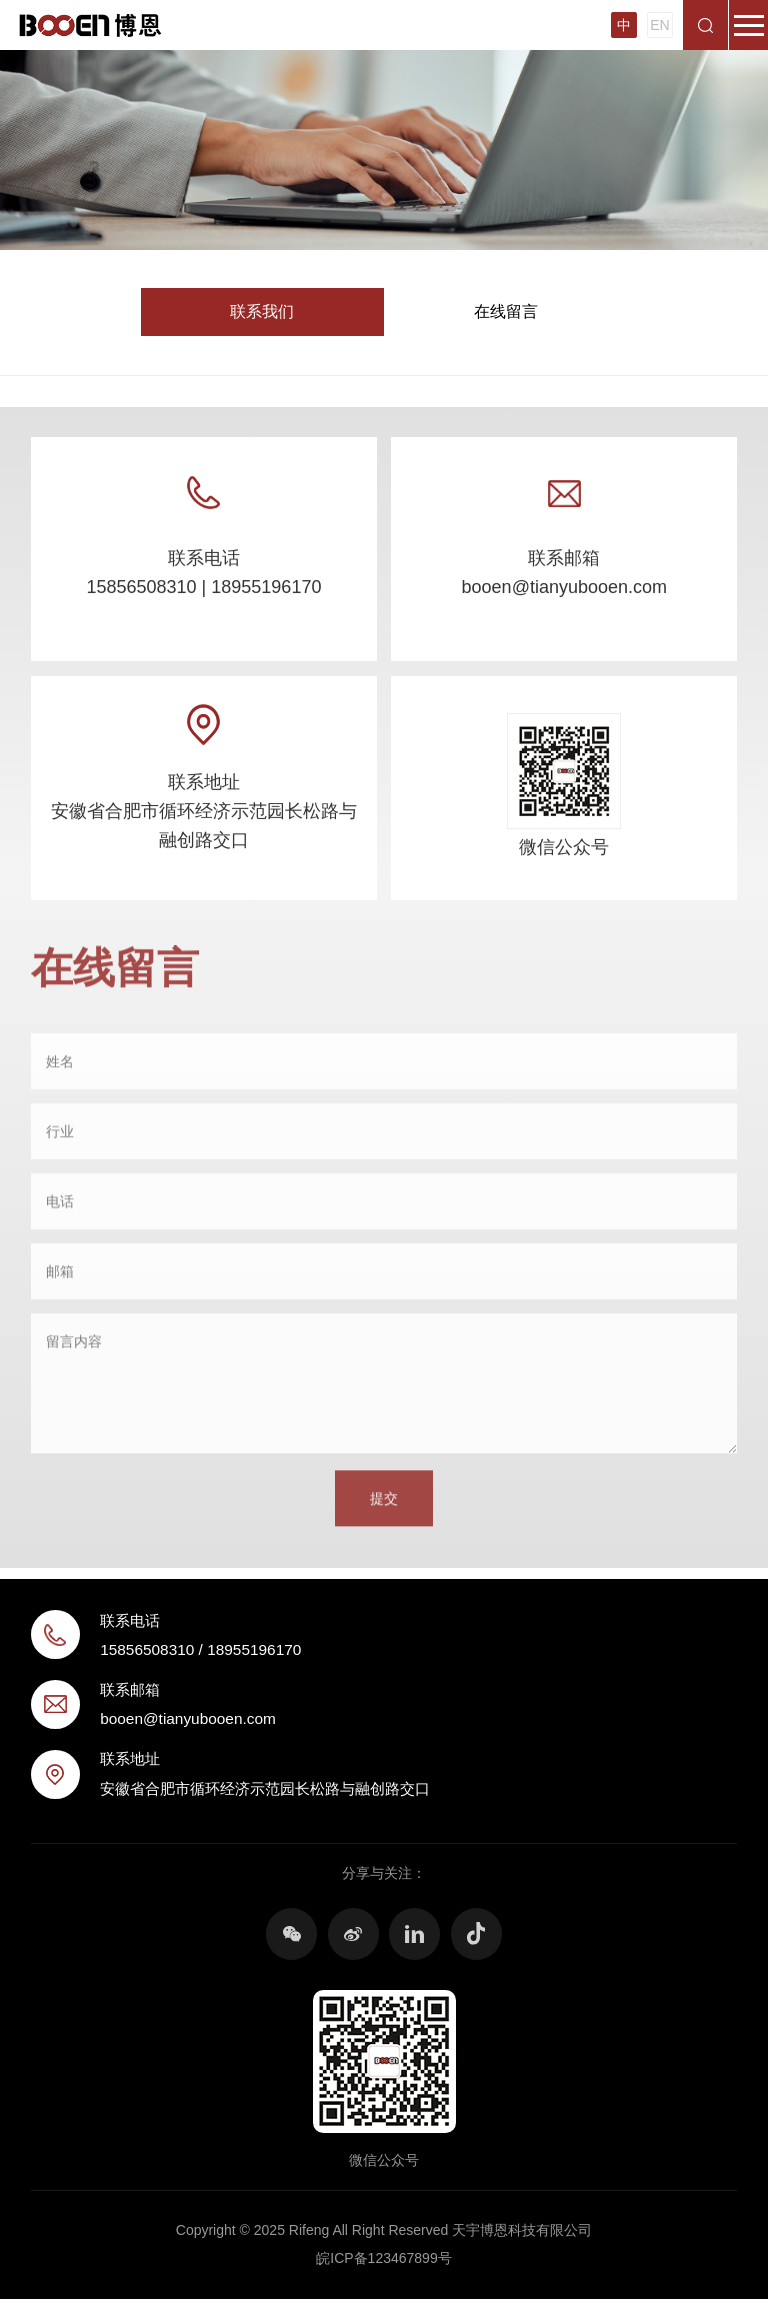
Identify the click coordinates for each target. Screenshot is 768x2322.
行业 (60, 1140)
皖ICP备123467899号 (383, 2258)
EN (659, 25)
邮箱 (60, 1280)
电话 (60, 1210)
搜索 (705, 25)
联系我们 (262, 311)
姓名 (60, 1070)
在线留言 (506, 311)
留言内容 (74, 1351)
